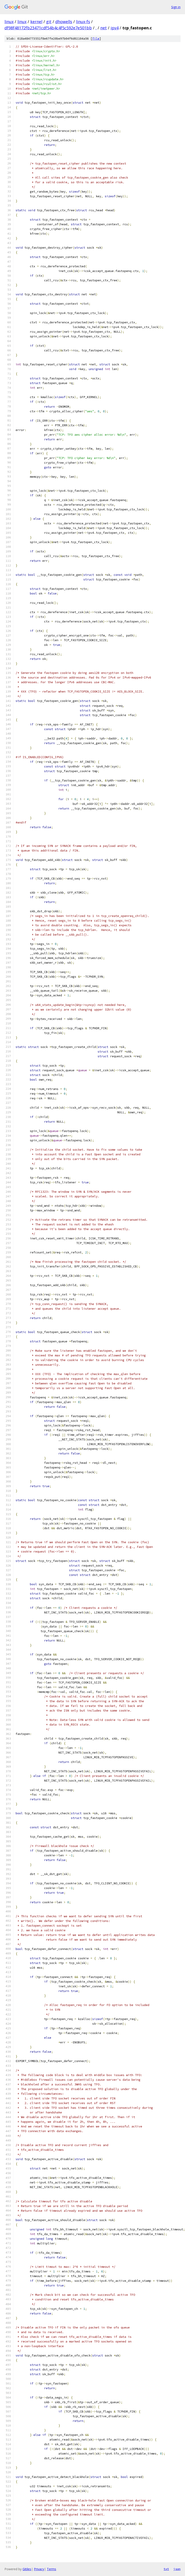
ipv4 (115, 27)
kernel (36, 21)
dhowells (63, 21)
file (95, 38)
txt (166, 2569)
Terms (51, 2569)
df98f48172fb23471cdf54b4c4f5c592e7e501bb (48, 27)
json (177, 2569)
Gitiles (27, 2569)
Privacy (39, 2569)
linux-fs (83, 21)
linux (9, 21)
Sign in (176, 7)
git (48, 21)
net (103, 27)
